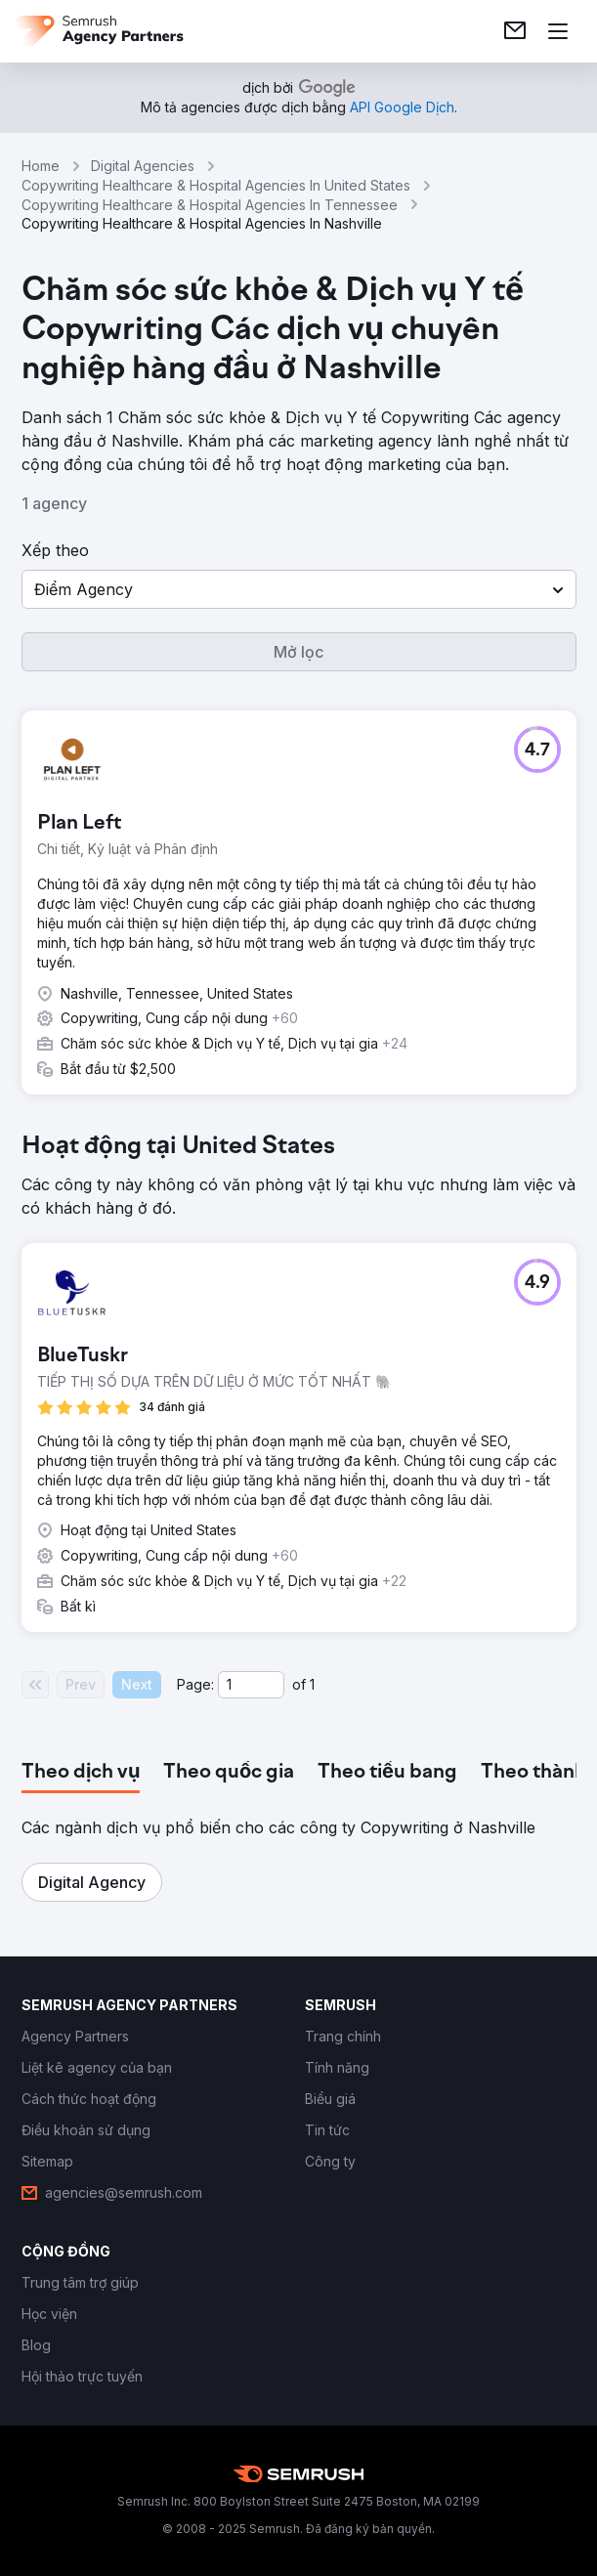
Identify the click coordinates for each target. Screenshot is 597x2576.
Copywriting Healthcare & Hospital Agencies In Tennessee (209, 204)
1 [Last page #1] (312, 1684)
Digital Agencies (142, 165)
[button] (298, 589)
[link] (515, 31)
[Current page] (251, 1684)
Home (40, 165)
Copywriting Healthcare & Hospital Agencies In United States (215, 185)
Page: (195, 1684)
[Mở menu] (557, 31)
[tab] (80, 1772)
